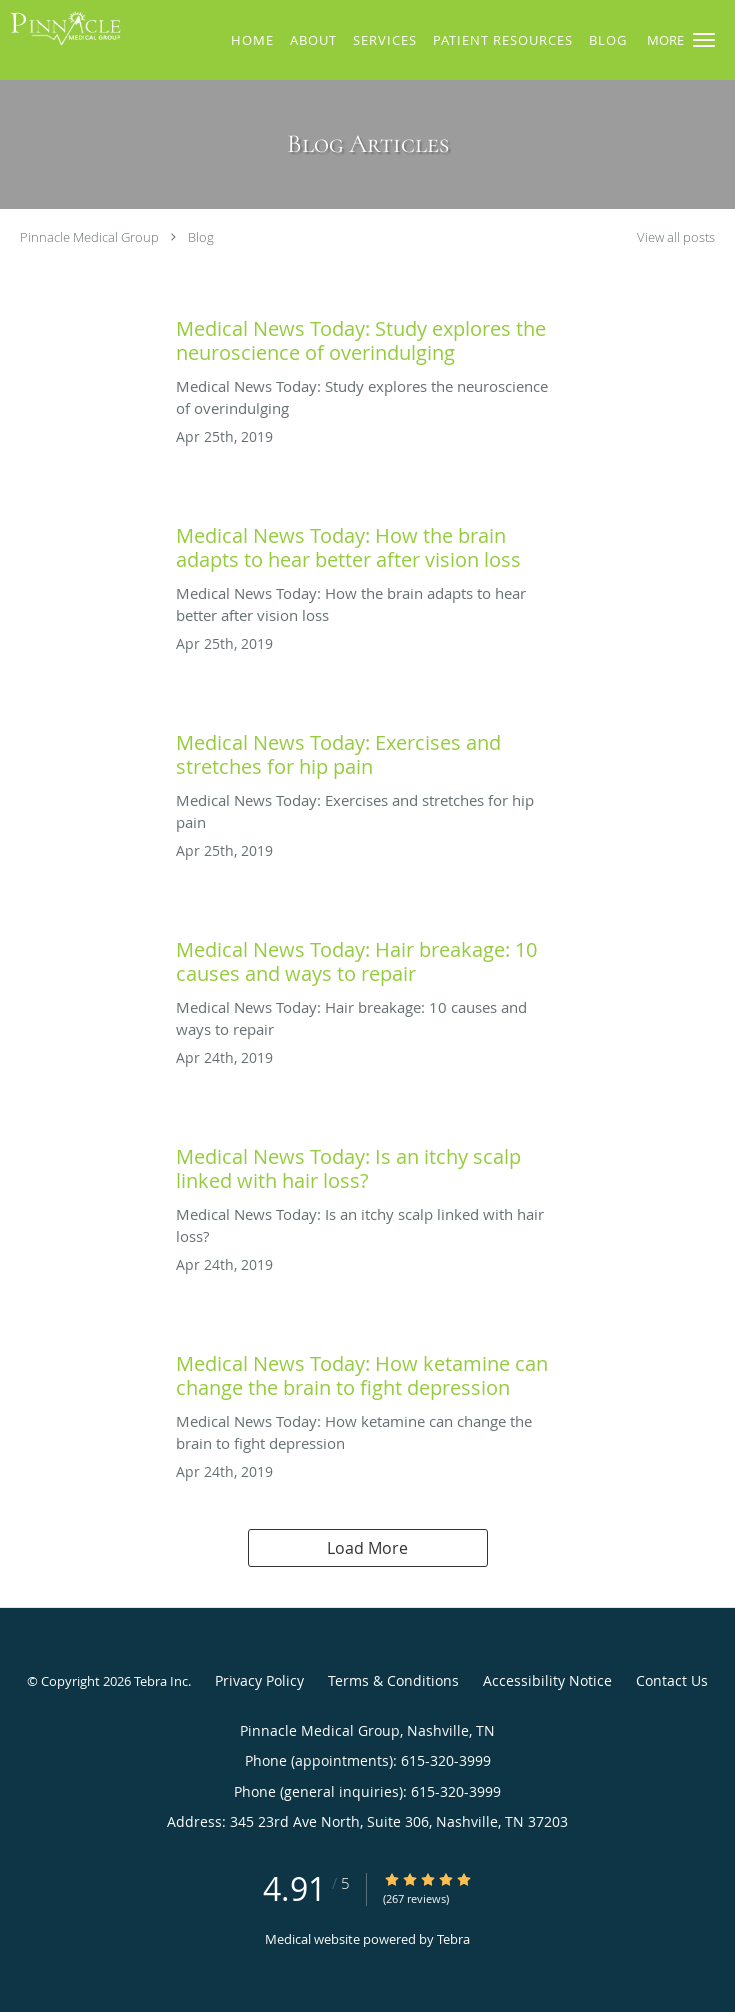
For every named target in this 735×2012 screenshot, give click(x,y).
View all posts (676, 237)
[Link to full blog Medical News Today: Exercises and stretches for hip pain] (367, 750)
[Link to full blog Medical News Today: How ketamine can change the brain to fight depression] (367, 1371)
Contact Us (672, 1680)
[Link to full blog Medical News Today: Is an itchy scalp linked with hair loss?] (367, 1164)
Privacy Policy (259, 1680)
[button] (704, 40)
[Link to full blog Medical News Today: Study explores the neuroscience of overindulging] (367, 336)
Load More (367, 1548)
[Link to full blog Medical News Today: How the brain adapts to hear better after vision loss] (367, 543)
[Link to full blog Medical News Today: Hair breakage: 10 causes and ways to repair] (367, 957)
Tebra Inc (161, 1681)
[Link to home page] (83, 28)
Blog (201, 237)
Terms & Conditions (393, 1680)
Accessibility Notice (547, 1680)
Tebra (453, 1939)
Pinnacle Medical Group (89, 237)
